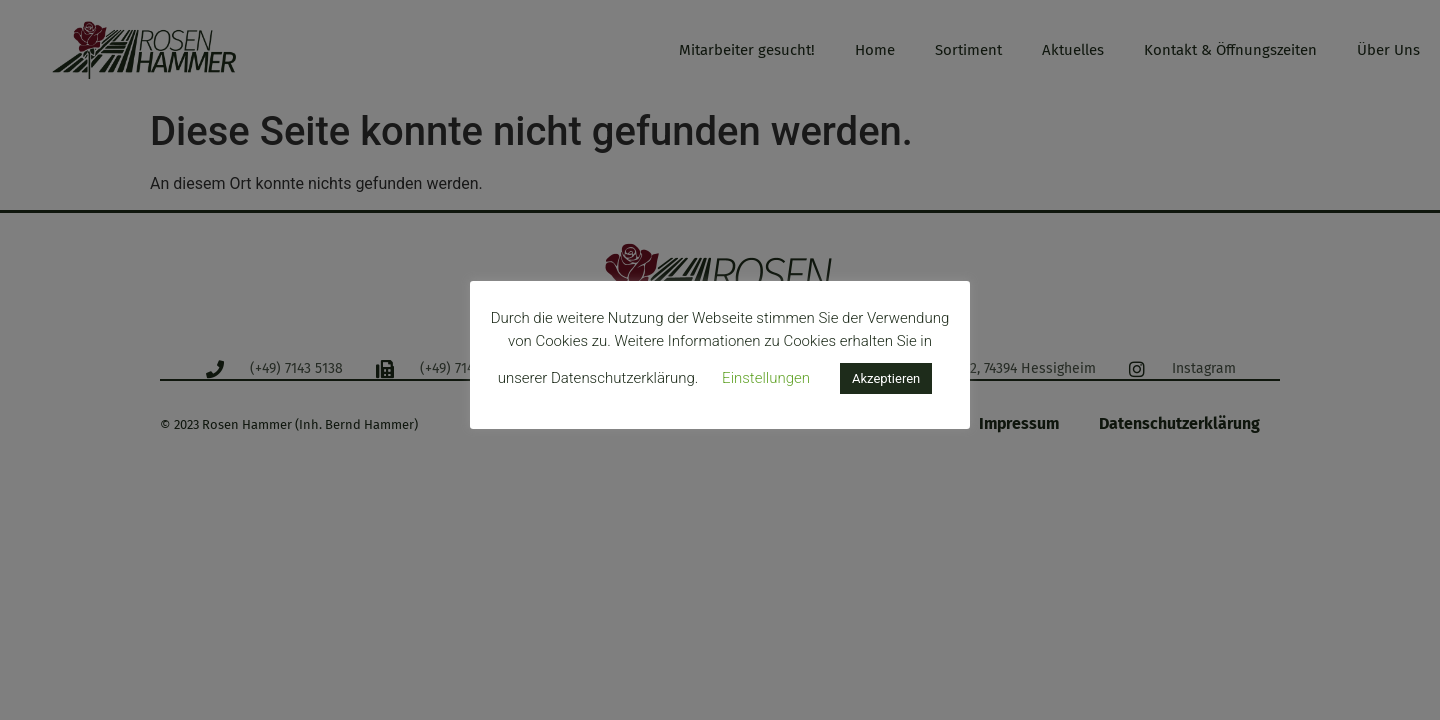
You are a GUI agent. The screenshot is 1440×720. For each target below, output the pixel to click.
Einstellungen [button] (766, 378)
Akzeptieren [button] (886, 378)
